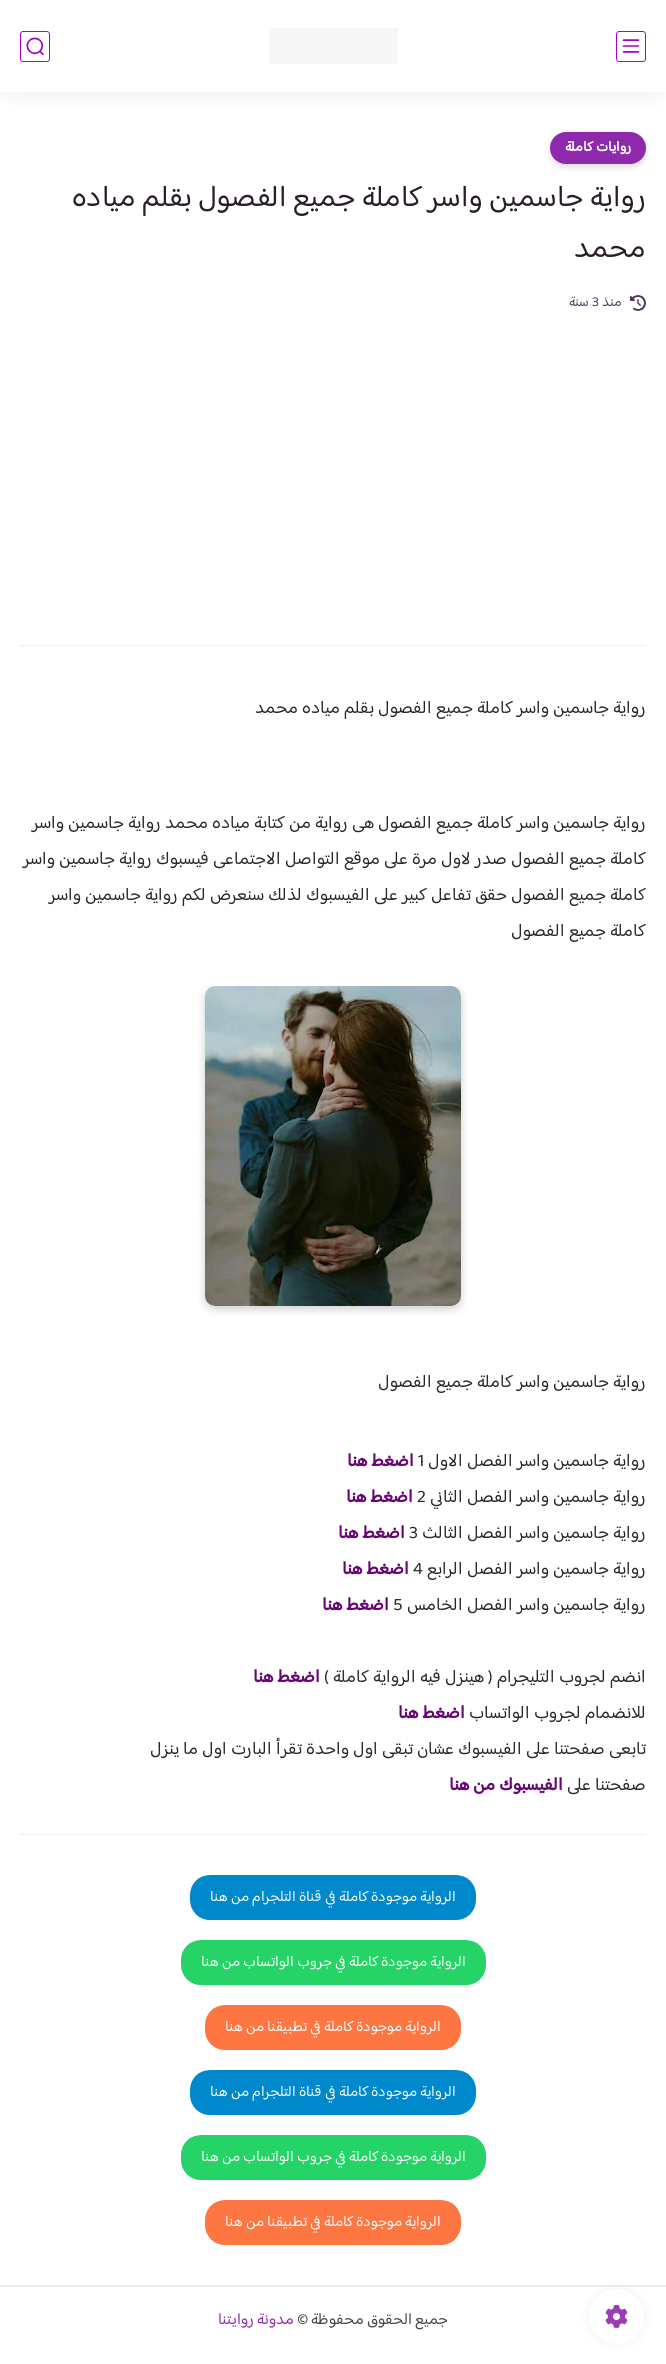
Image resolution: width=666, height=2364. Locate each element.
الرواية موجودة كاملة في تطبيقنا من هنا (333, 2027)
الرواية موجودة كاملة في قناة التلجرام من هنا (333, 1897)
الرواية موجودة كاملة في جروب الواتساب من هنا (333, 1962)
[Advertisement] (333, 465)
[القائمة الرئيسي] (631, 46)
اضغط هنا (380, 1462)
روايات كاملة (598, 148)
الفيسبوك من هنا (506, 1786)
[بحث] (35, 46)
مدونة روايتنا (256, 2320)
